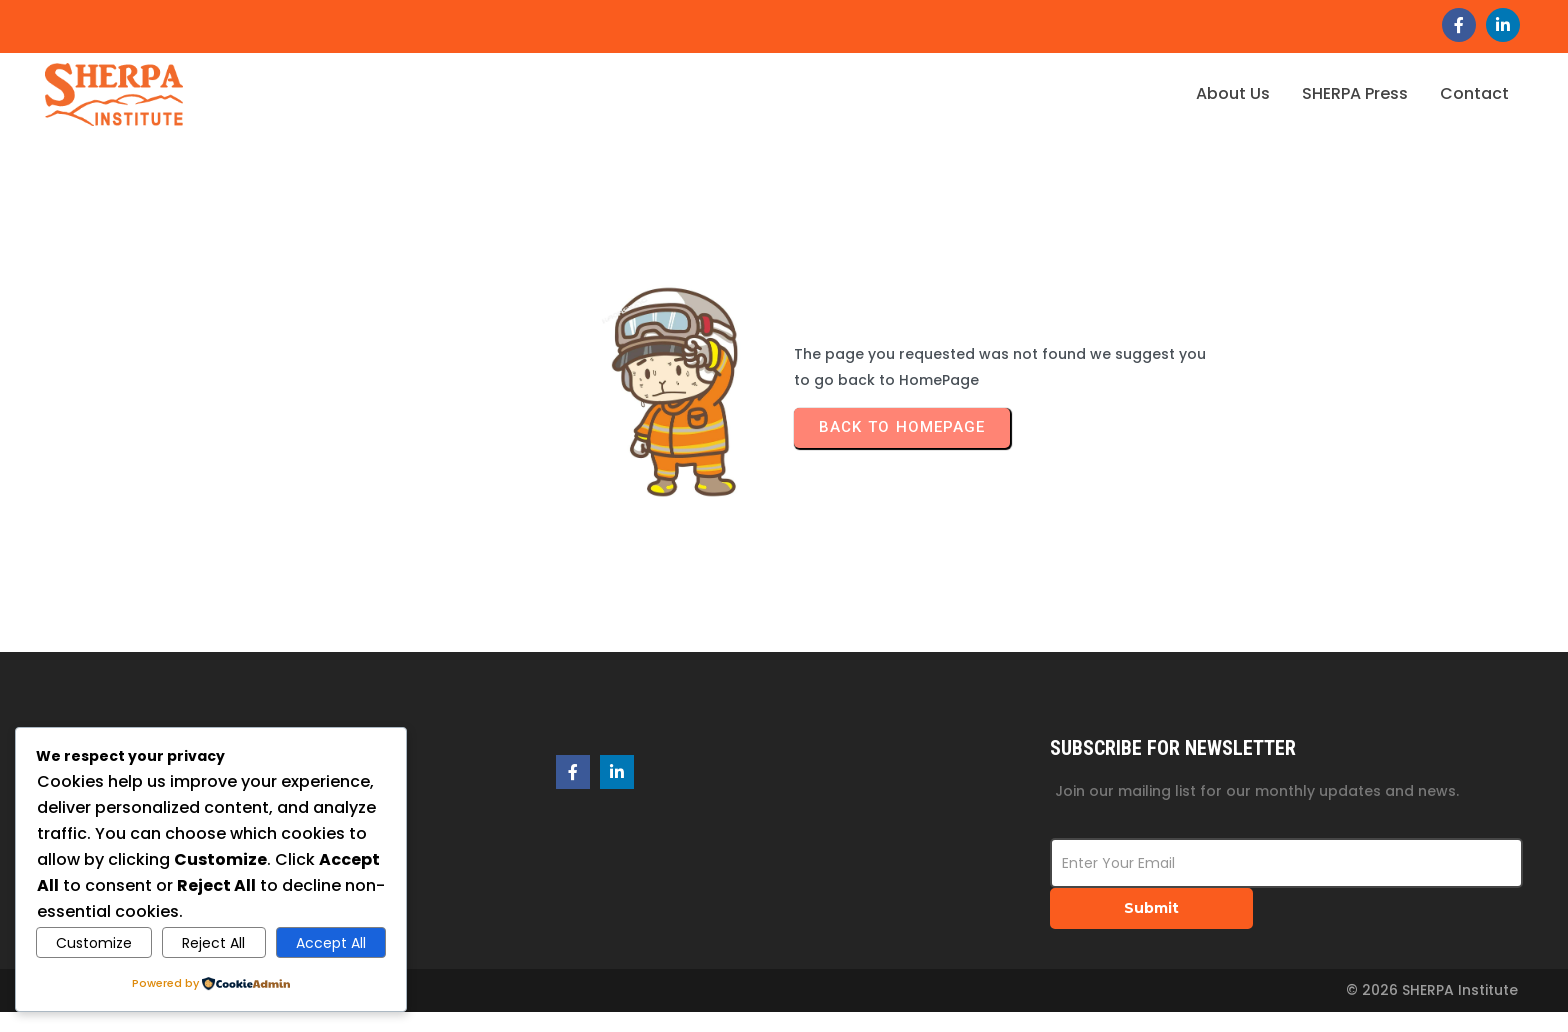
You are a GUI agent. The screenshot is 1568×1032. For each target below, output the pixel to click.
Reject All (213, 943)
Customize (94, 943)
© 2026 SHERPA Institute (1432, 990)
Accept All (331, 943)
